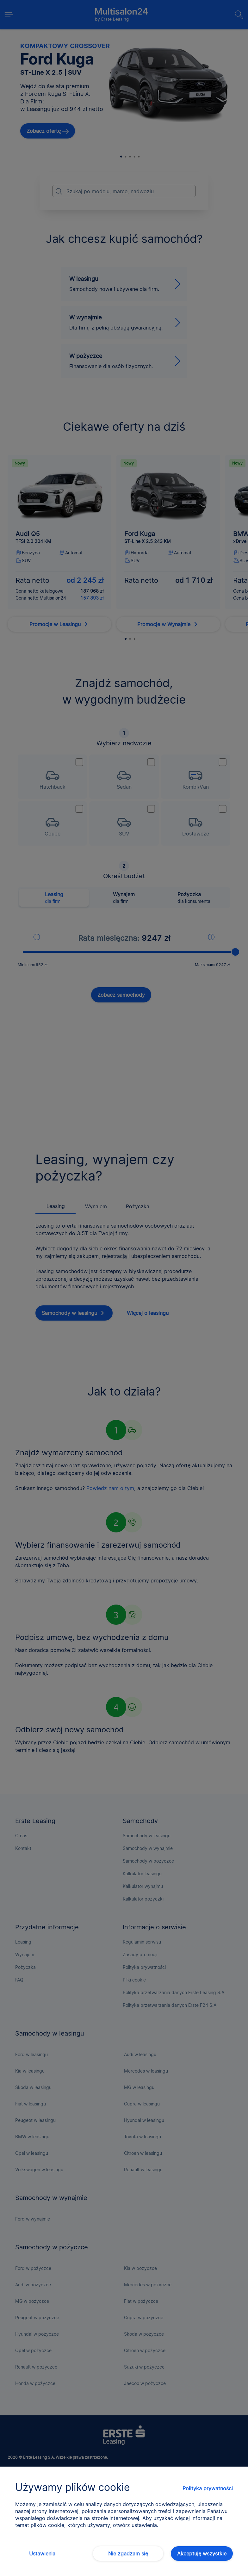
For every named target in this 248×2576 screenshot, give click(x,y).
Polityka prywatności (208, 2488)
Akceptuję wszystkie (201, 2553)
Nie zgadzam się (128, 2553)
